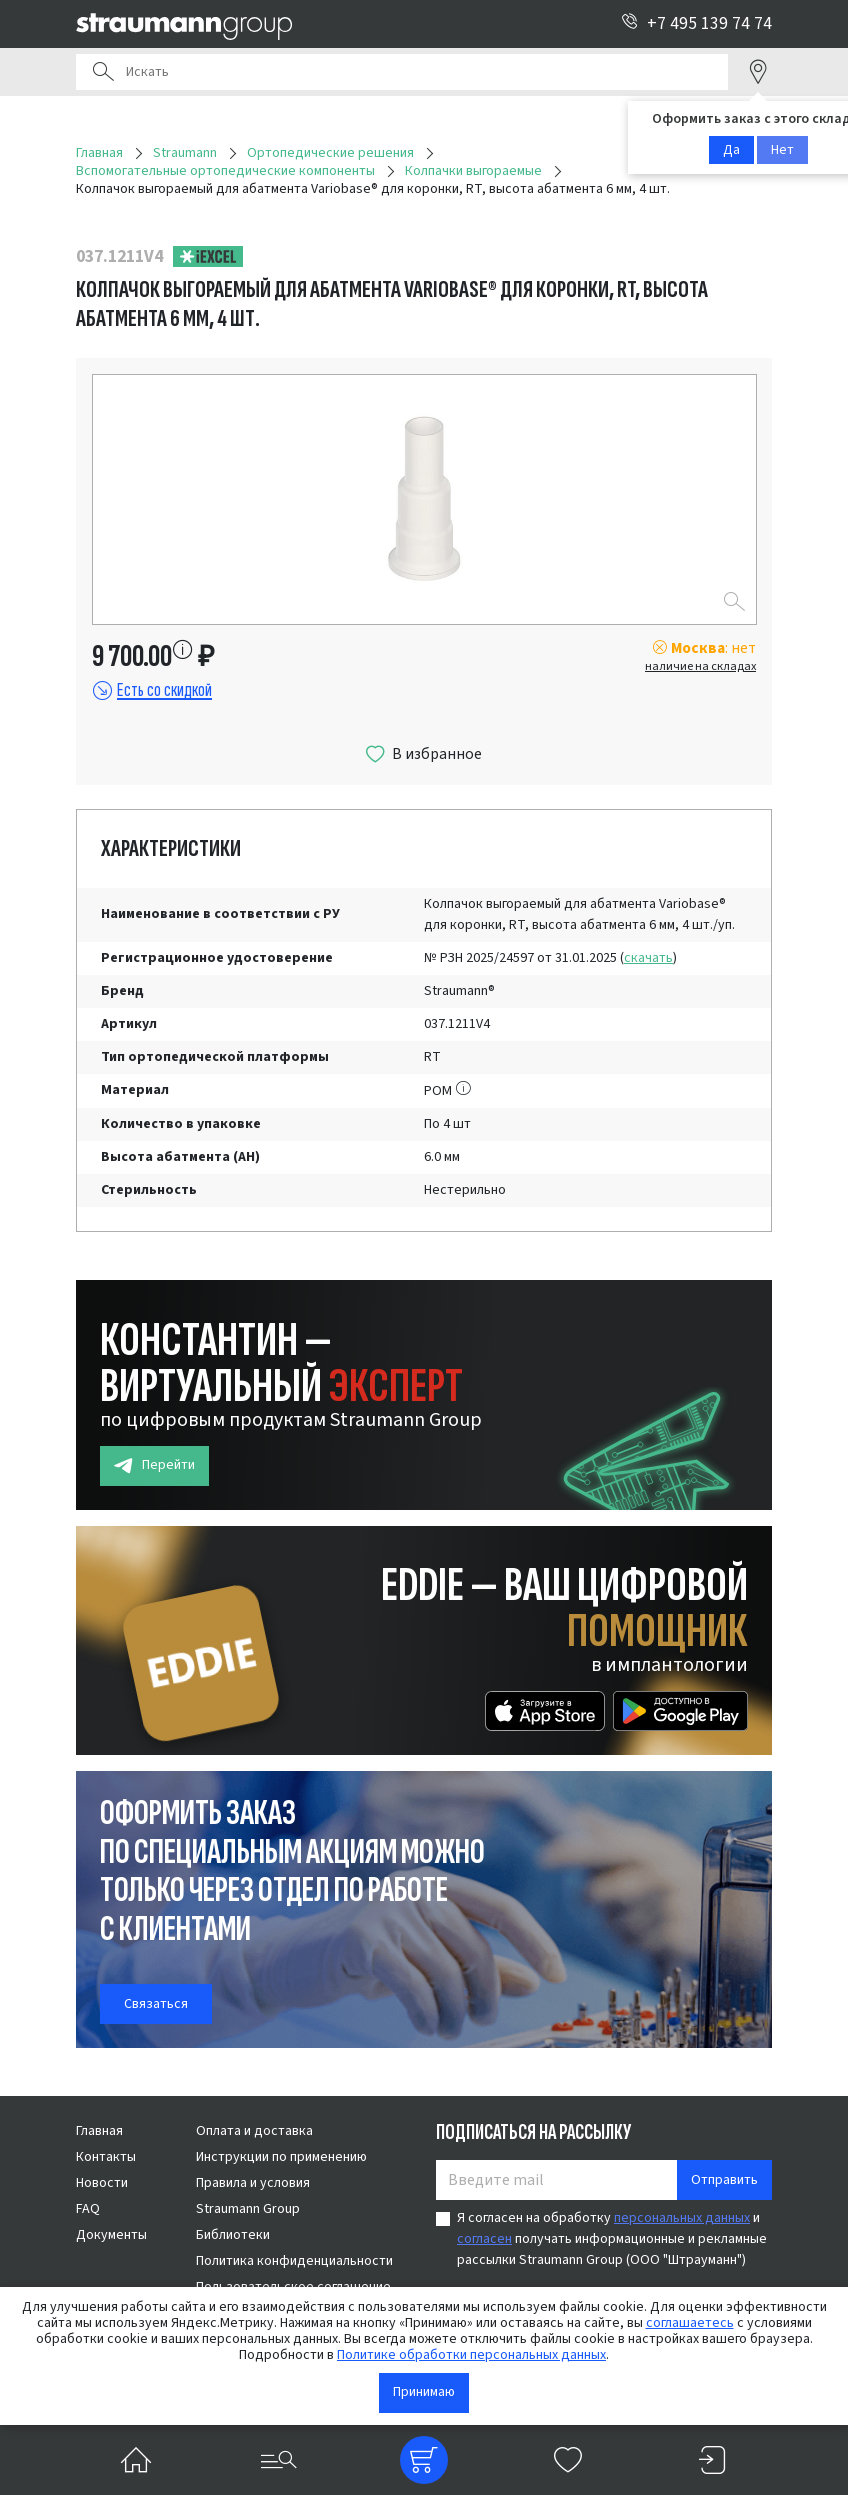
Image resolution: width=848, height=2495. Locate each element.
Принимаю (424, 2392)
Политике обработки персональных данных (471, 2355)
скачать (648, 958)
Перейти (154, 1465)
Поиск (103, 72)
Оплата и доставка (254, 2131)
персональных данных (682, 2218)
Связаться (156, 2004)
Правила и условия (253, 2183)
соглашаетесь (690, 2323)
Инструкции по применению (281, 2157)
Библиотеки (233, 2235)
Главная (99, 2131)
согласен (484, 2239)
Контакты (106, 2157)
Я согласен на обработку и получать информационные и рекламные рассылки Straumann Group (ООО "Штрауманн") (612, 2239)
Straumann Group (248, 2209)
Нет (782, 150)
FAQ (88, 2209)
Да (731, 150)
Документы (111, 2235)
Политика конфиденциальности (294, 2261)
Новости (102, 2183)
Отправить (724, 2180)
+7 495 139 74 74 (696, 23)
